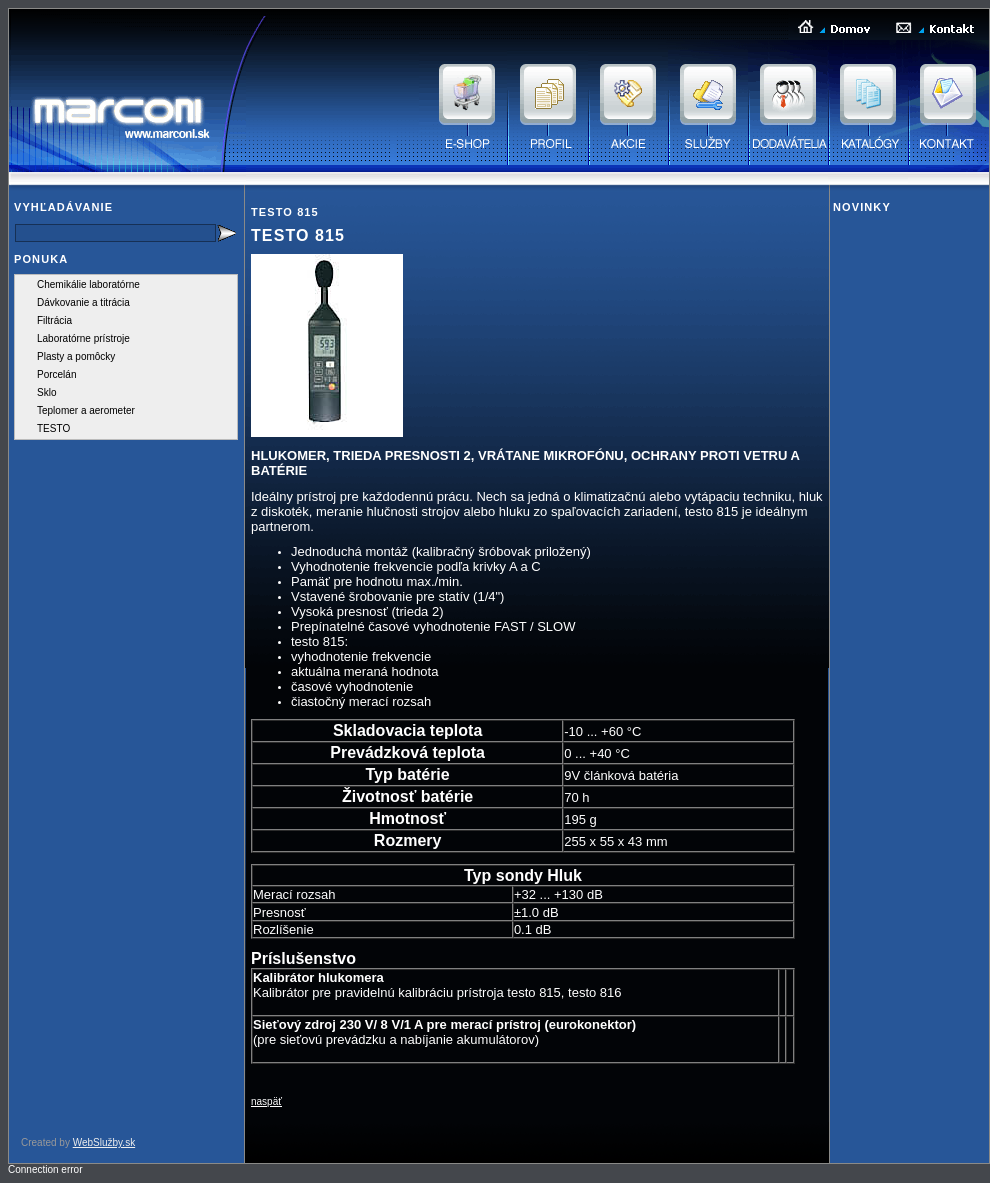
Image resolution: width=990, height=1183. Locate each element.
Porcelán (56, 374)
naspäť (266, 1101)
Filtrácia (54, 320)
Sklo (46, 392)
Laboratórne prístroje (83, 338)
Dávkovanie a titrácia (83, 302)
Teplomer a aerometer (86, 410)
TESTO (53, 428)
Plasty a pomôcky (76, 356)
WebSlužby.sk (104, 1142)
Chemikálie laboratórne (88, 284)
